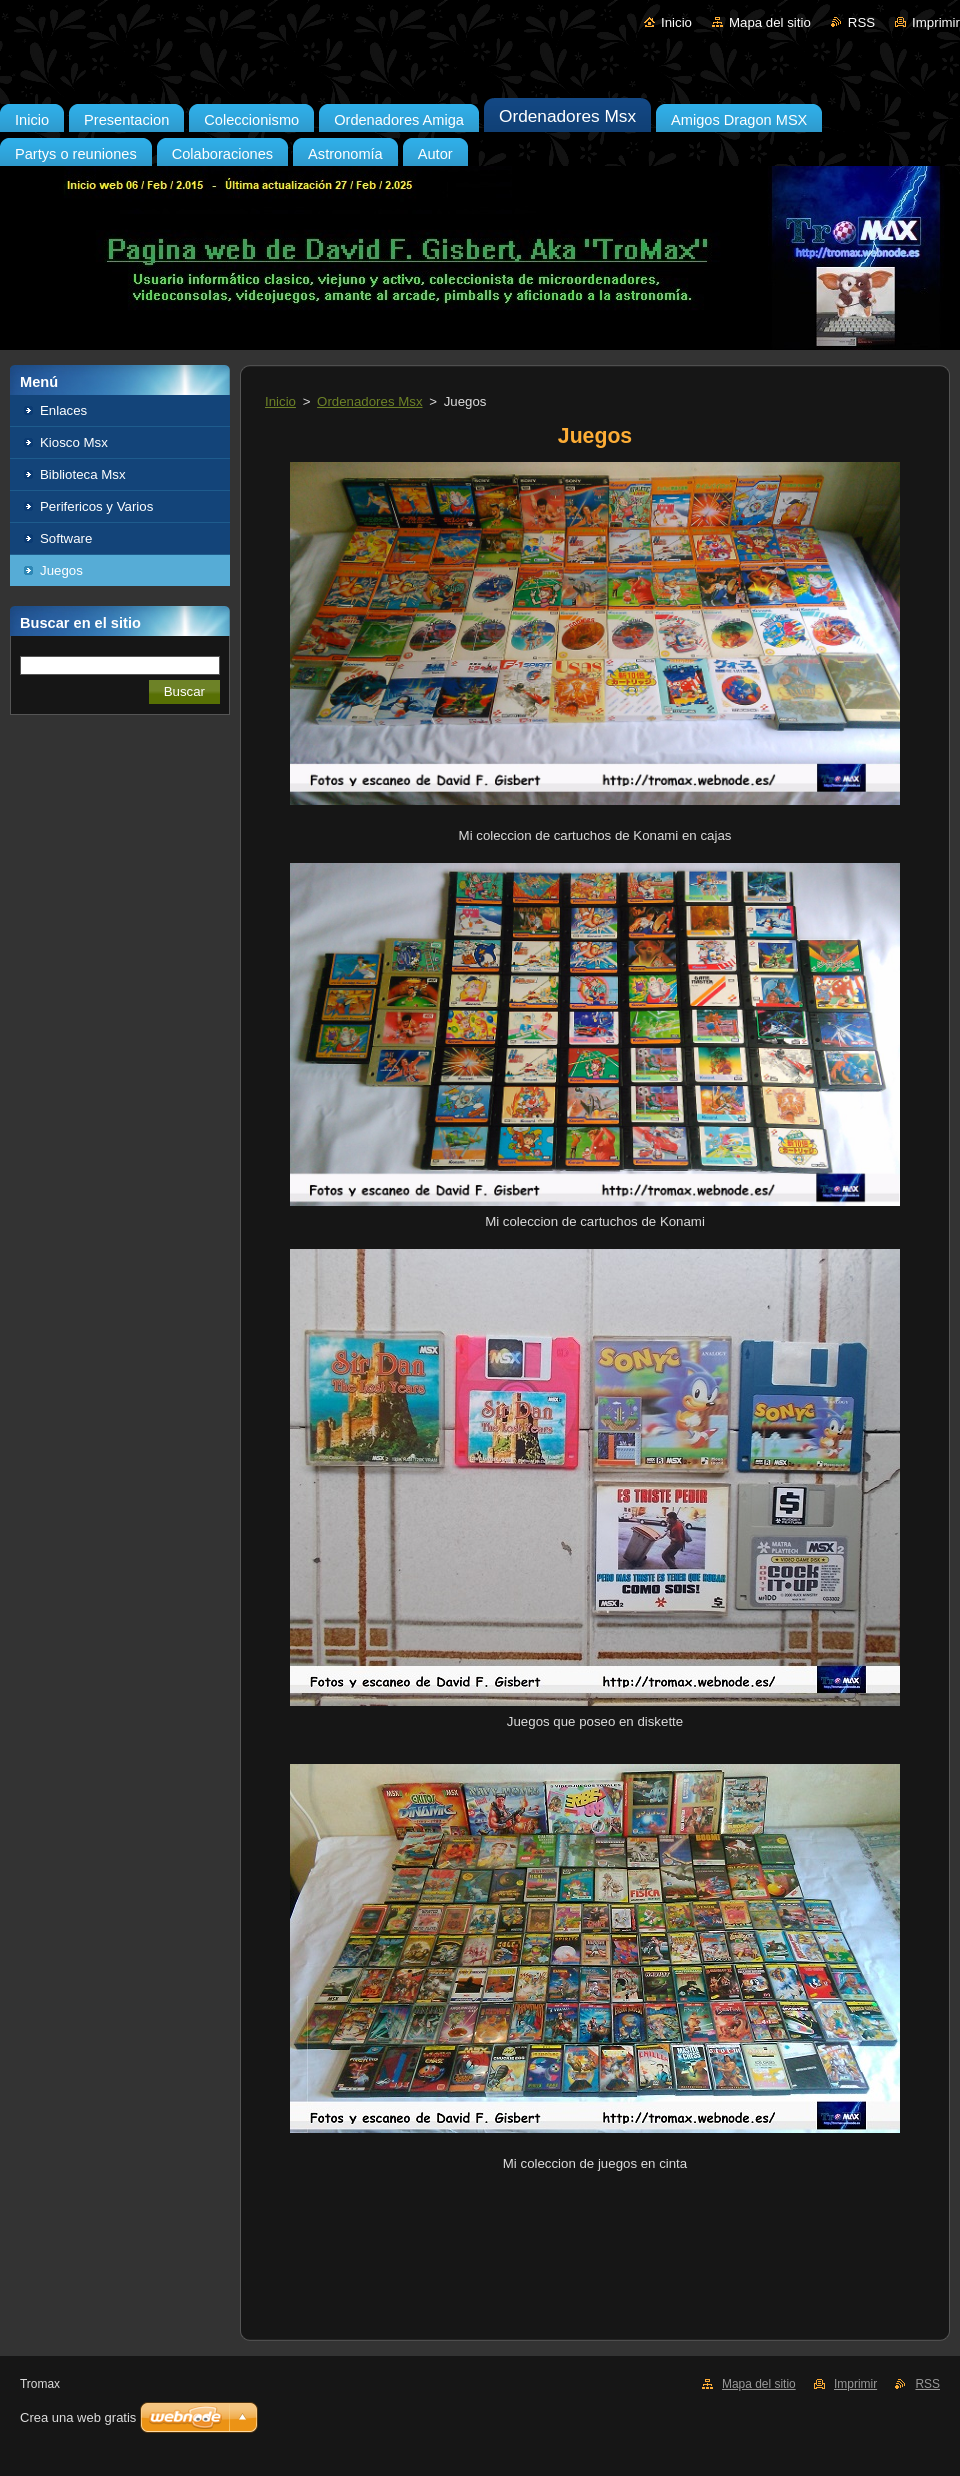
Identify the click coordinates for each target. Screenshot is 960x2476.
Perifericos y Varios (96, 506)
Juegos (61, 570)
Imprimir (936, 22)
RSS (861, 22)
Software (66, 538)
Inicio (676, 22)
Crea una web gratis (78, 2417)
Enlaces (63, 410)
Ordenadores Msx (369, 401)
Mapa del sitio (770, 22)
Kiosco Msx (74, 442)
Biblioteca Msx (83, 474)
